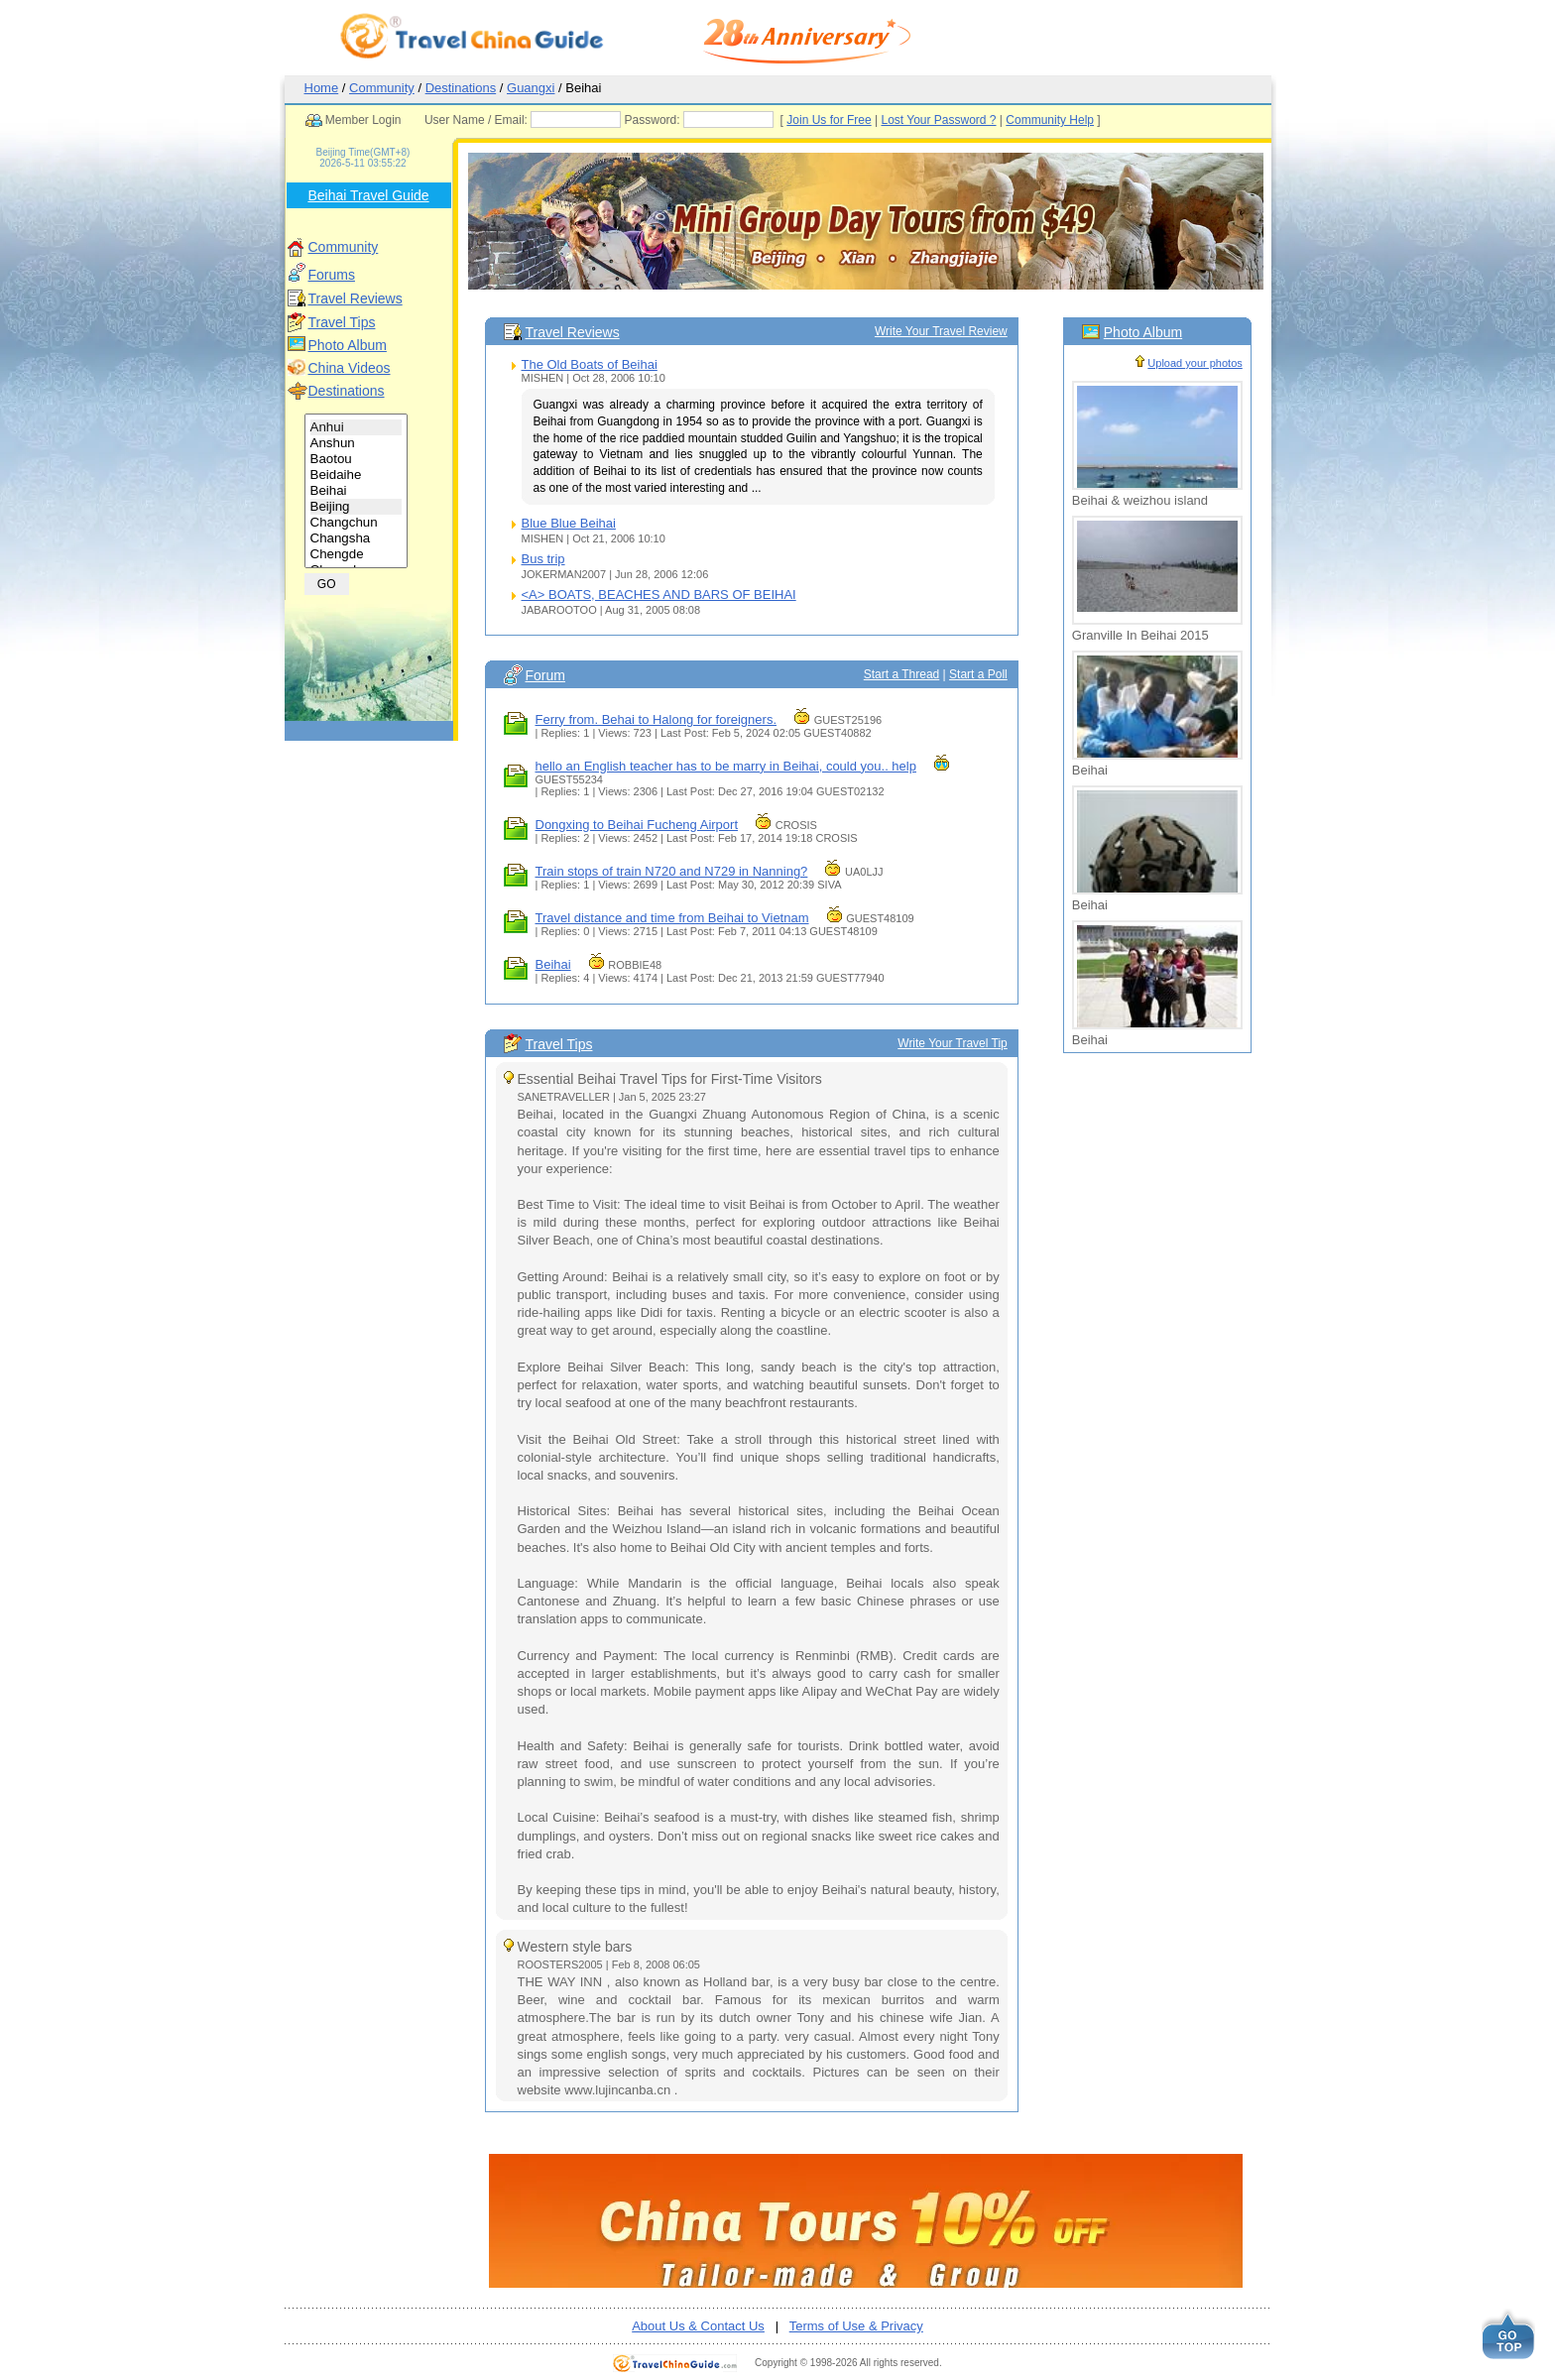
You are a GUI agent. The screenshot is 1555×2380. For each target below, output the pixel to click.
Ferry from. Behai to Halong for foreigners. (657, 719)
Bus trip (543, 558)
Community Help (1087, 120)
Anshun (356, 443)
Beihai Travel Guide (367, 195)
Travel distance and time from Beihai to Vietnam (672, 917)
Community (382, 87)
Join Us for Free (866, 120)
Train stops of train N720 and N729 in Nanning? (672, 871)
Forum (545, 675)
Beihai (356, 491)
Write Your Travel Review (941, 331)
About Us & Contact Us (698, 2326)
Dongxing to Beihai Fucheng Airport (637, 824)
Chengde (356, 554)
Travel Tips (342, 322)
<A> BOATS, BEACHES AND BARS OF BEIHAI (659, 594)
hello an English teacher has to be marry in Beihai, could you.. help (726, 766)
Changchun (356, 523)
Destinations (461, 87)
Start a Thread (902, 674)
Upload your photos (1194, 363)
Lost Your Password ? (975, 120)
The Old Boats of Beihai (590, 364)
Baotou (356, 459)
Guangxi (530, 87)
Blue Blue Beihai (569, 523)
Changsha (356, 538)
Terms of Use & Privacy (856, 2326)
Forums (331, 275)
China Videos (349, 368)
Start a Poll (978, 674)
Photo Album (347, 345)
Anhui (356, 427)
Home (321, 87)
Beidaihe (356, 475)
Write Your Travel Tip (952, 1043)
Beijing (356, 507)
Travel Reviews (355, 298)
